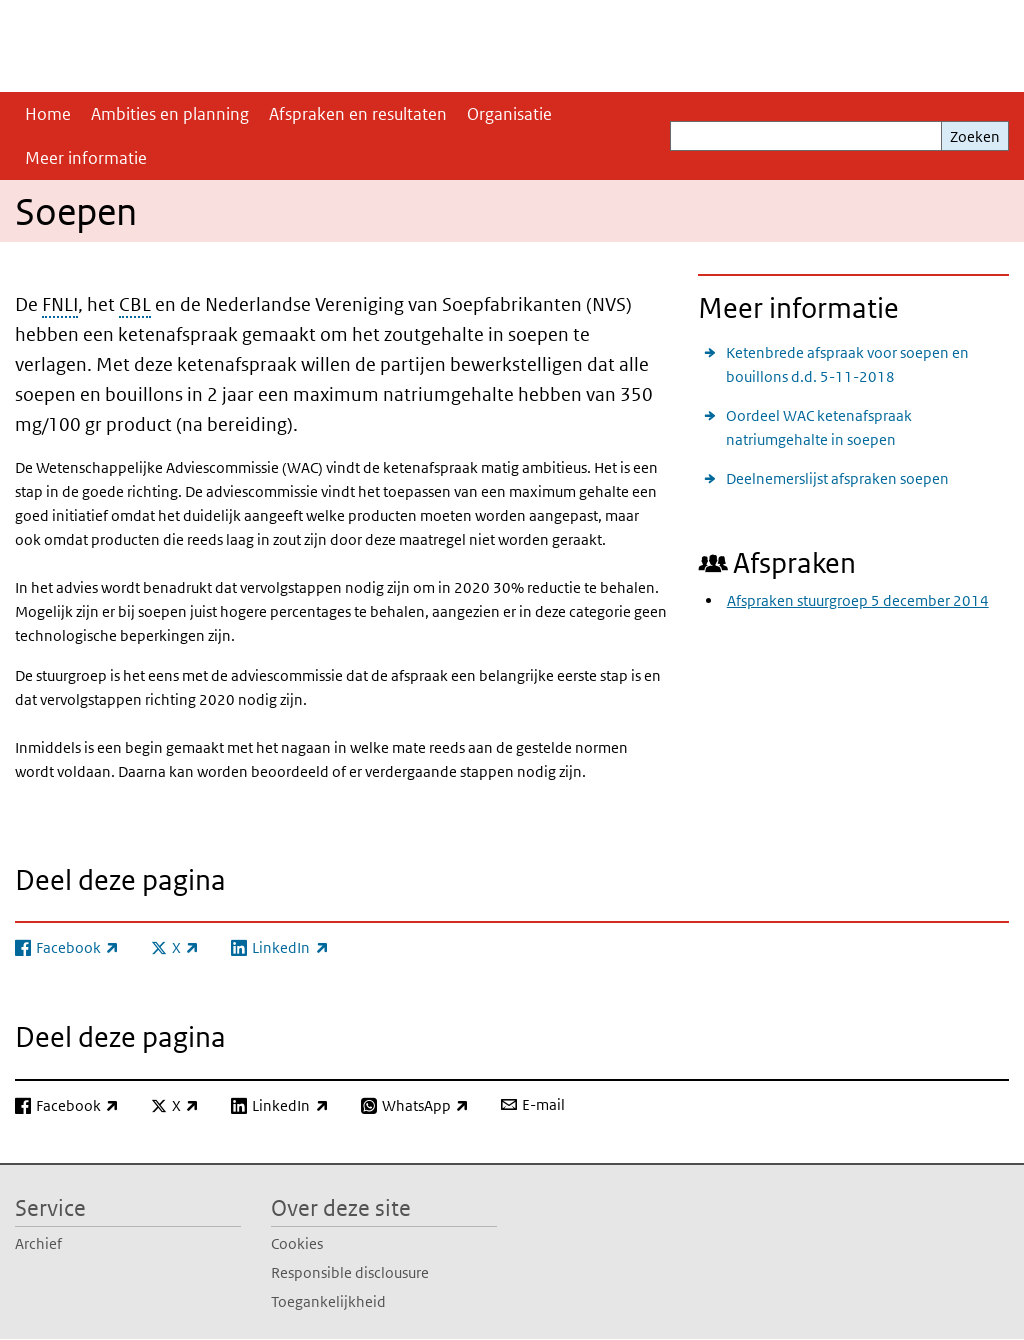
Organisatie (509, 114)
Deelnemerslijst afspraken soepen (837, 478)
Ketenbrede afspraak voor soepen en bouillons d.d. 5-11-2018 (847, 364)
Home (48, 114)
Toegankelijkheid (328, 1301)
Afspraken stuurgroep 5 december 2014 (858, 600)
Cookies (297, 1243)
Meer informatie (86, 158)
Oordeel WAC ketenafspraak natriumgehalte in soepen (819, 427)
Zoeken (975, 136)
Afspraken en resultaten (358, 114)
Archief (38, 1243)
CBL (135, 304)
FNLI (60, 304)
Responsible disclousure (350, 1272)
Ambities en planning (170, 114)
